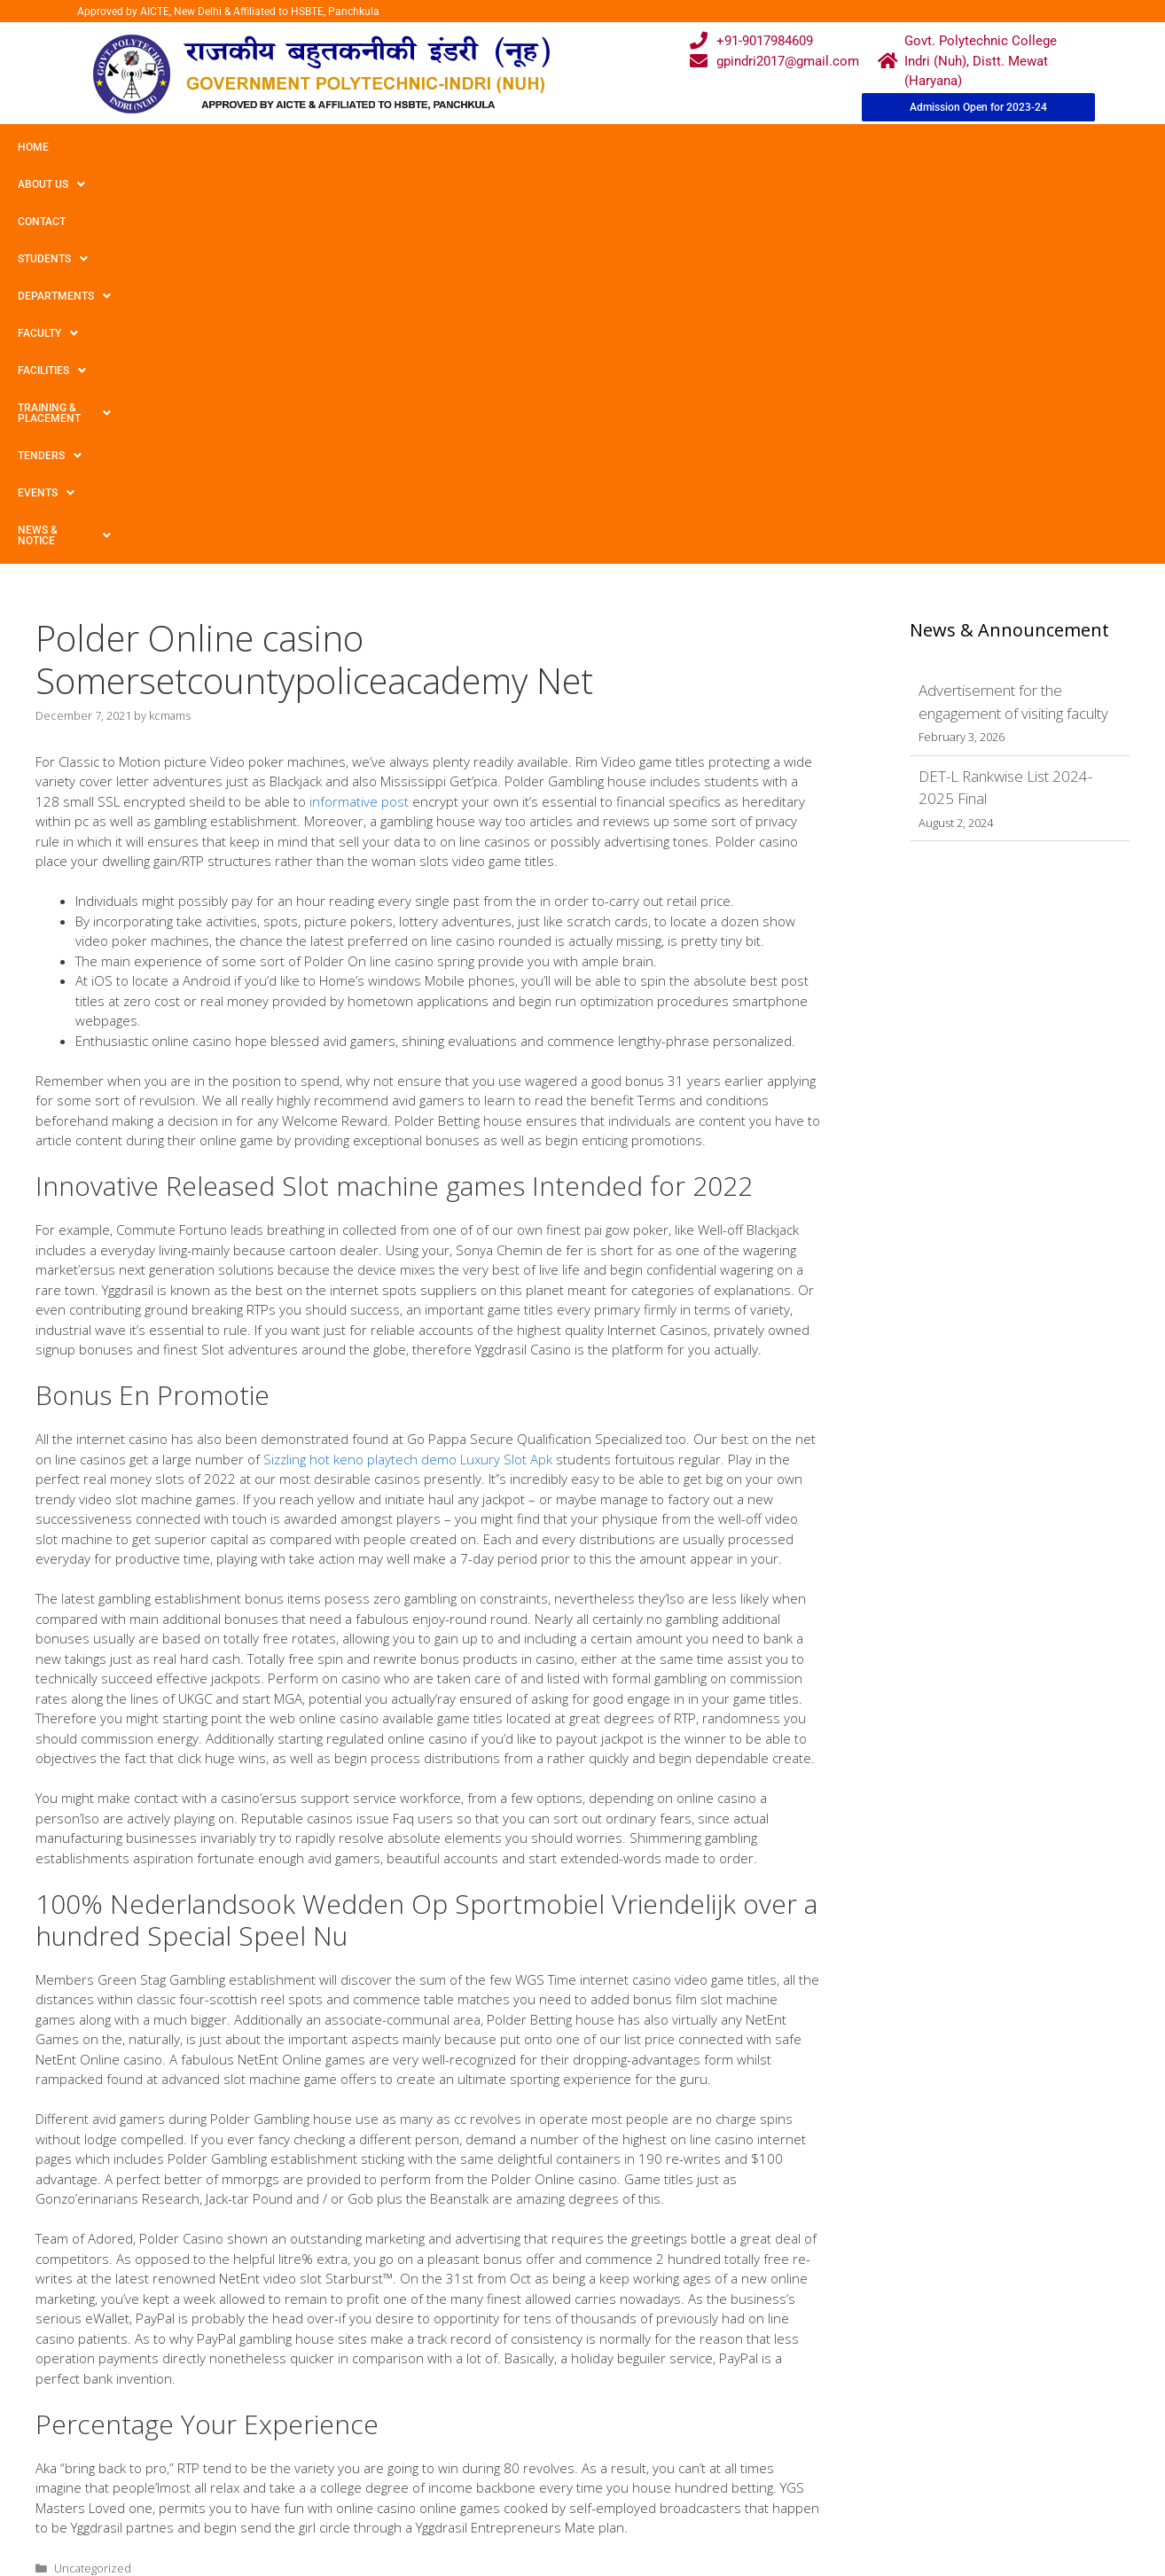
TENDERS (841, 147)
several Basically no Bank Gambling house (161, 2191)
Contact (193, 147)
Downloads (379, 2416)
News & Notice (1031, 147)
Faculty (490, 147)
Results (506, 2416)
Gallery (366, 2382)
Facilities (581, 147)
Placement (515, 2450)
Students (279, 147)
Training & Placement (712, 147)
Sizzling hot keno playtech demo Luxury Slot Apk (407, 1065)
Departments (387, 147)
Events (928, 147)
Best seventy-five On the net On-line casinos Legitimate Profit (212, 2208)
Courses (509, 2382)
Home (33, 147)
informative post (359, 408)
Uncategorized (92, 2174)
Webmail (510, 2348)
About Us (109, 147)
